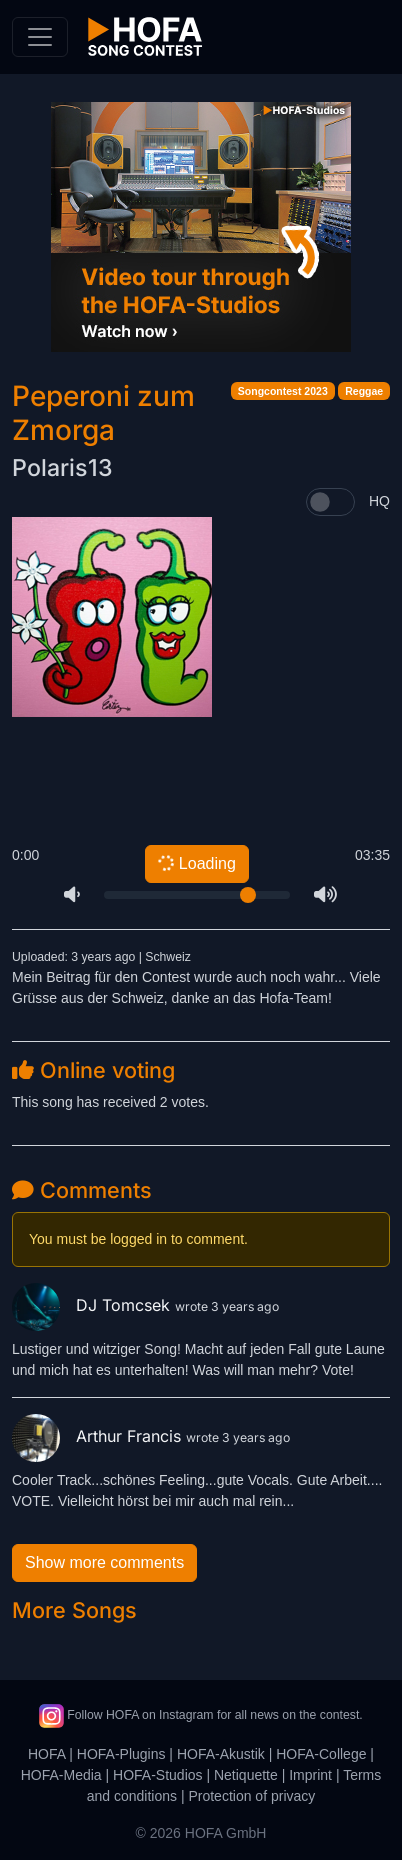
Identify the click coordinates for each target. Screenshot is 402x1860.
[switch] (330, 502)
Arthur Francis (99, 1436)
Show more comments (104, 1562)
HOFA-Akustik (221, 1754)
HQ (379, 501)
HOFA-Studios (157, 1775)
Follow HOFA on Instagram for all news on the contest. (200, 1715)
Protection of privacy (251, 1796)
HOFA (46, 1754)
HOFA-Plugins (121, 1754)
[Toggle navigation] (40, 37)
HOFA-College (321, 1754)
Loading (196, 863)
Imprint (310, 1775)
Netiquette (246, 1775)
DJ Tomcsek (93, 1305)
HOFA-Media (61, 1775)
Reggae (364, 391)
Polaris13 (62, 468)
